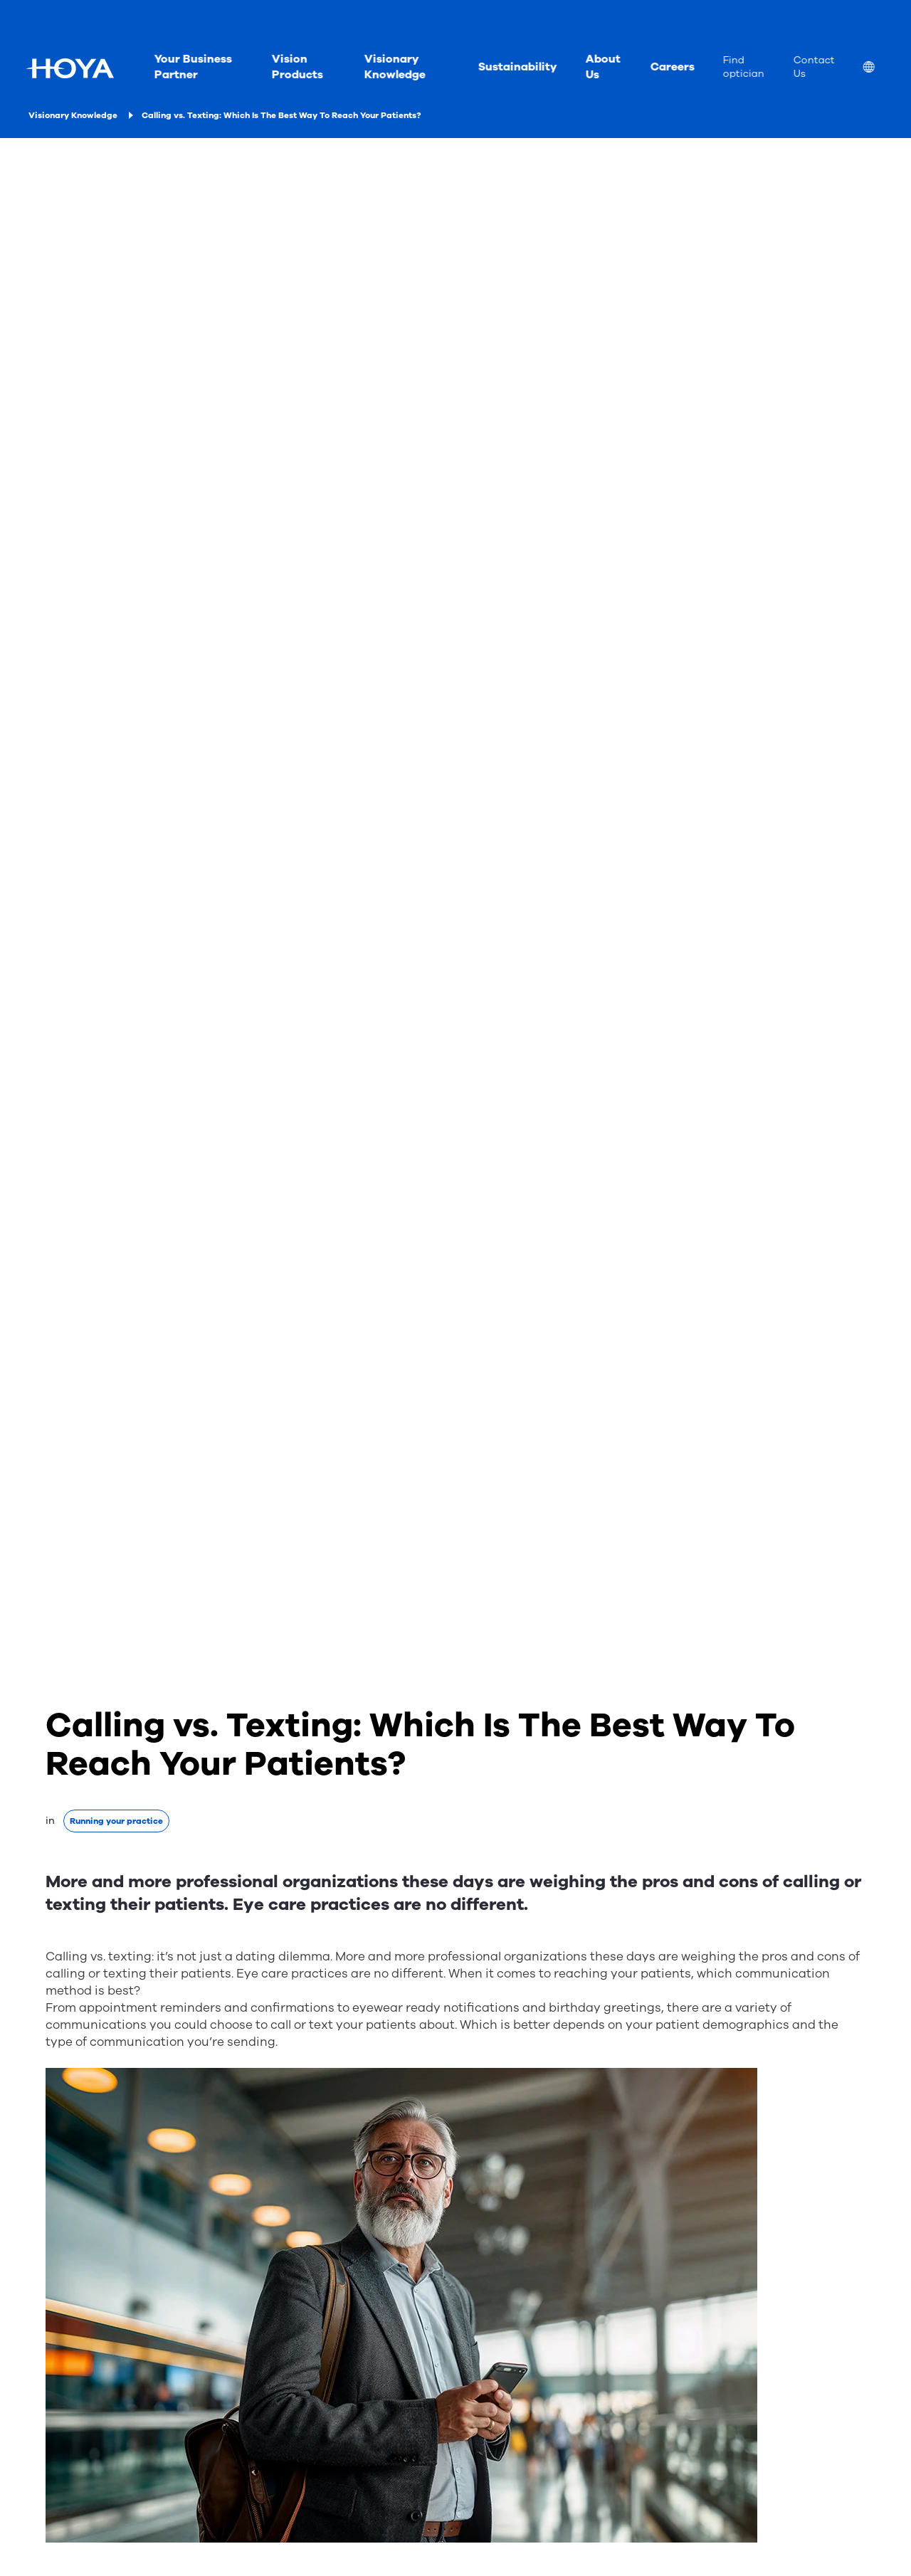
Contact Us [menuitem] (813, 66)
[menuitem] (880, 68)
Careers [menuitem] (672, 67)
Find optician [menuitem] (743, 66)
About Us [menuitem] (602, 67)
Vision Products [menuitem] (296, 67)
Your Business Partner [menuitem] (192, 67)
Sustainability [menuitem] (517, 67)
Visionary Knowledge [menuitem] (394, 67)
